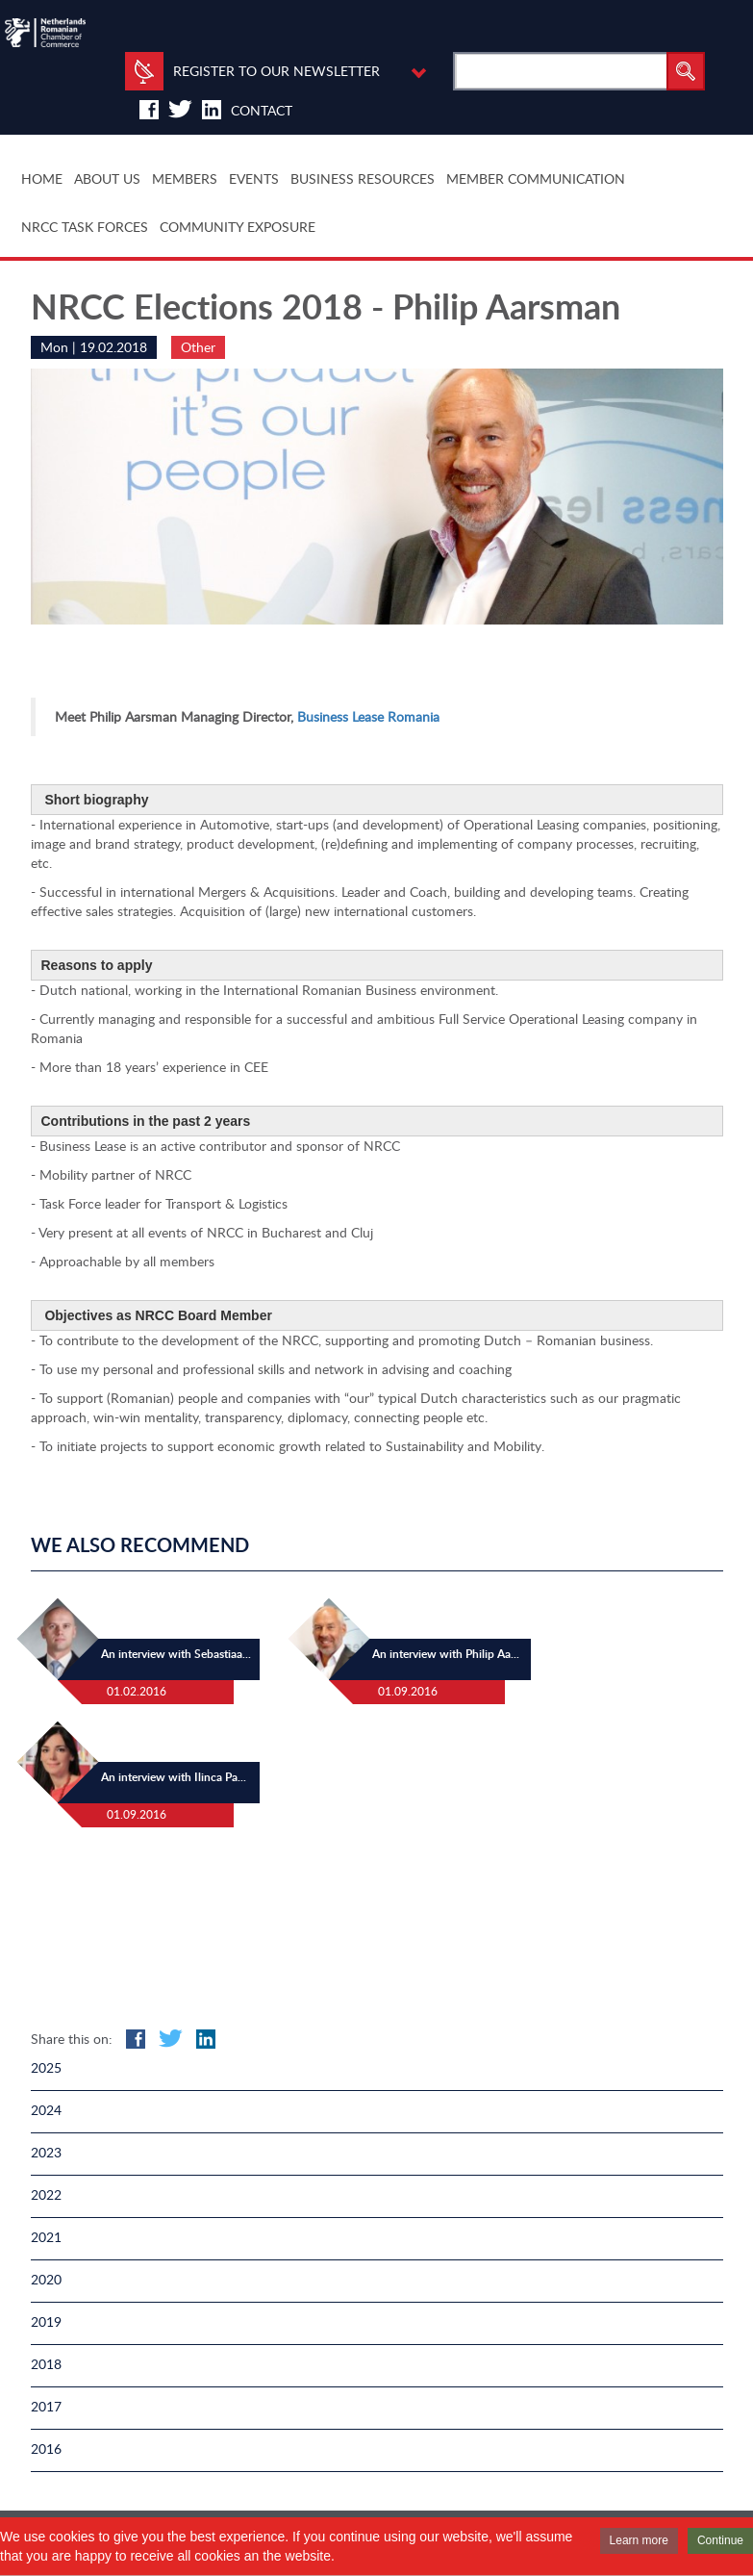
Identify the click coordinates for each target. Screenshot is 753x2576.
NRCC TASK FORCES (84, 226)
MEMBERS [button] (184, 178)
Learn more (639, 2540)
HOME (42, 178)
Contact (261, 110)
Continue (720, 2540)
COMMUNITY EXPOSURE (237, 226)
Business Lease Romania (368, 716)
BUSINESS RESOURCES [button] (362, 178)
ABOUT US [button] (107, 178)
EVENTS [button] (254, 178)
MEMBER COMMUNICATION (535, 178)
